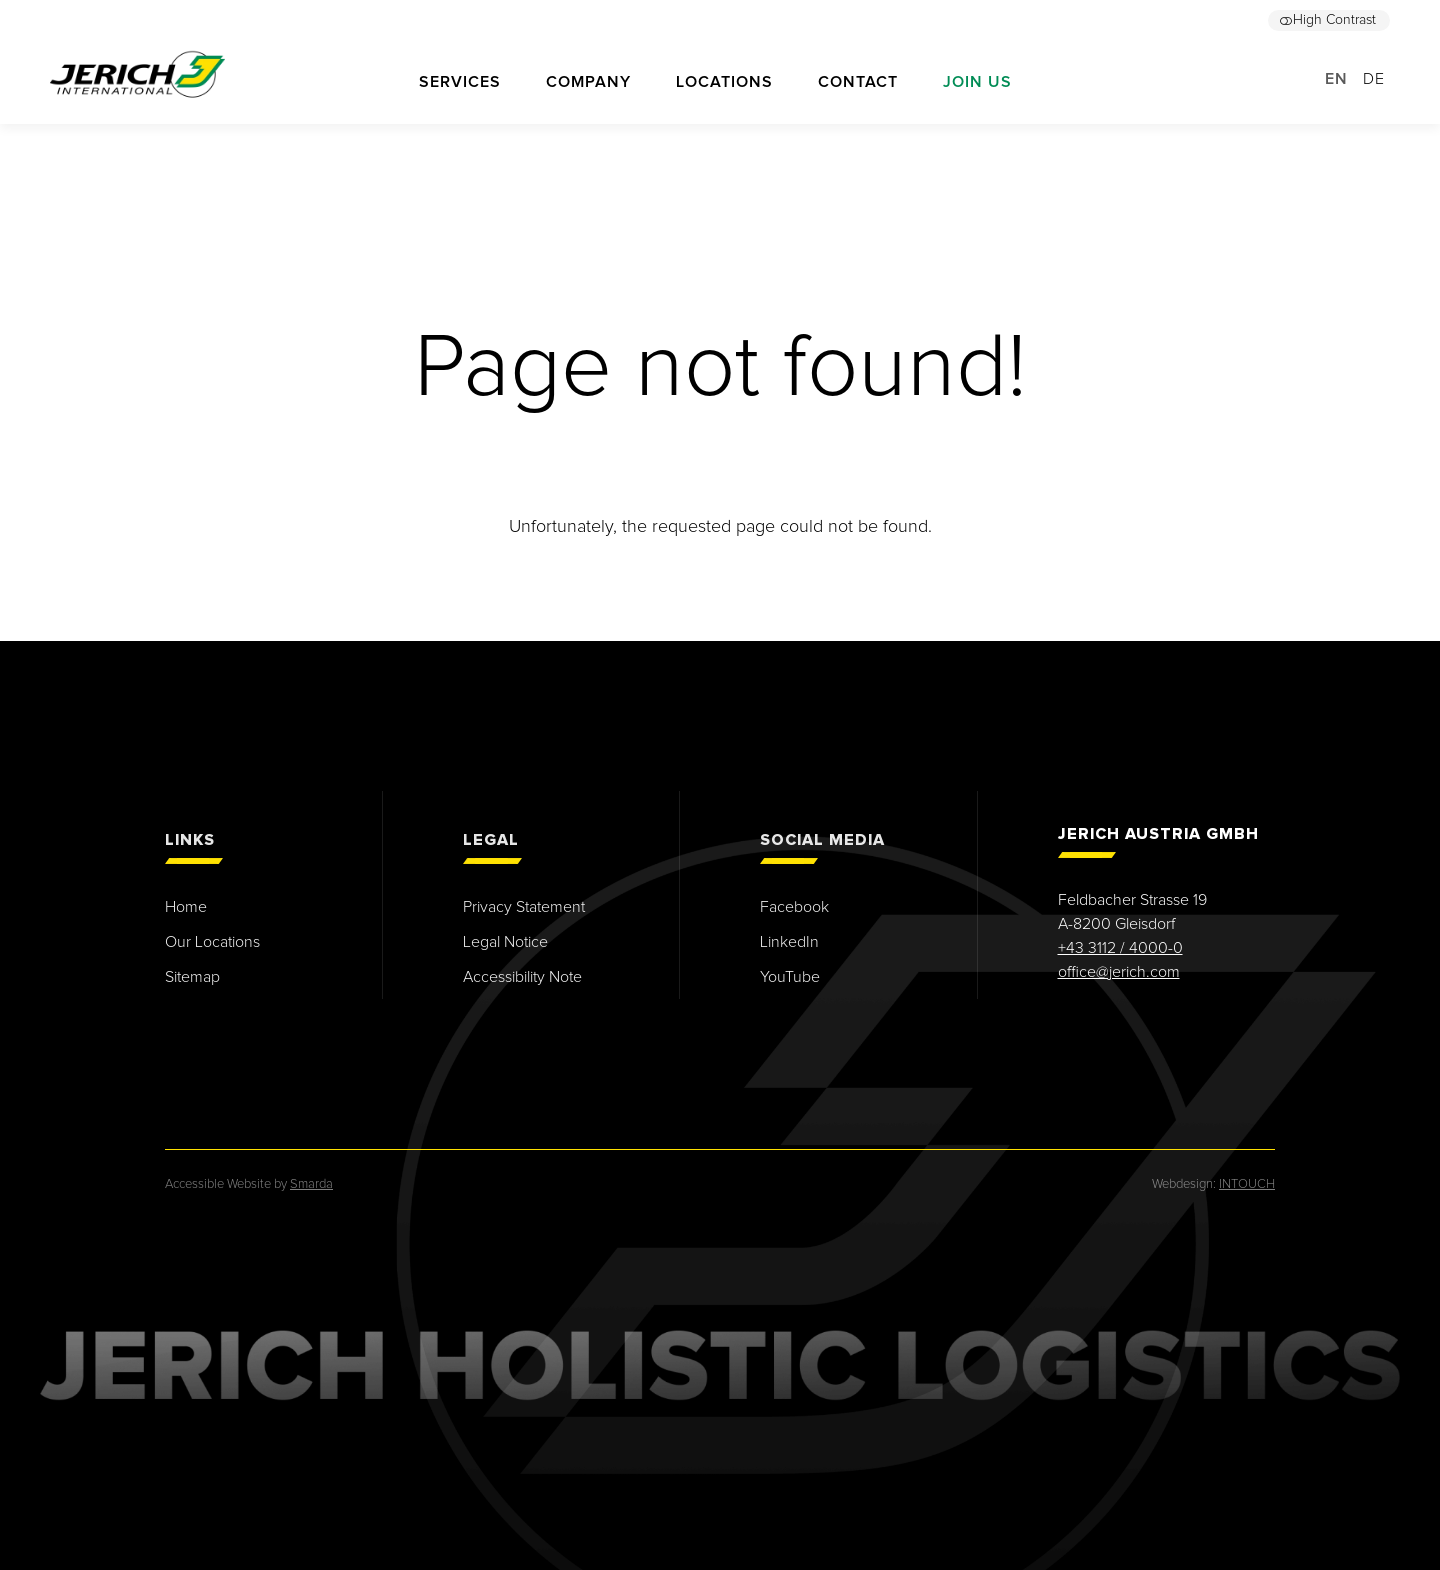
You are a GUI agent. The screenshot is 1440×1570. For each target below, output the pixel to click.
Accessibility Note (522, 977)
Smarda (311, 1184)
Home (186, 907)
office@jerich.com (1119, 972)
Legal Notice (505, 942)
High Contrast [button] (1327, 20)
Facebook (794, 907)
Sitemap (192, 977)
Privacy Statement (524, 907)
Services (460, 82)
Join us (977, 82)
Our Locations (212, 942)
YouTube (790, 977)
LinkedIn (789, 942)
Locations (724, 82)
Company (588, 82)
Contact (858, 82)
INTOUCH (1247, 1184)
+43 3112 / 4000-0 (1120, 948)
